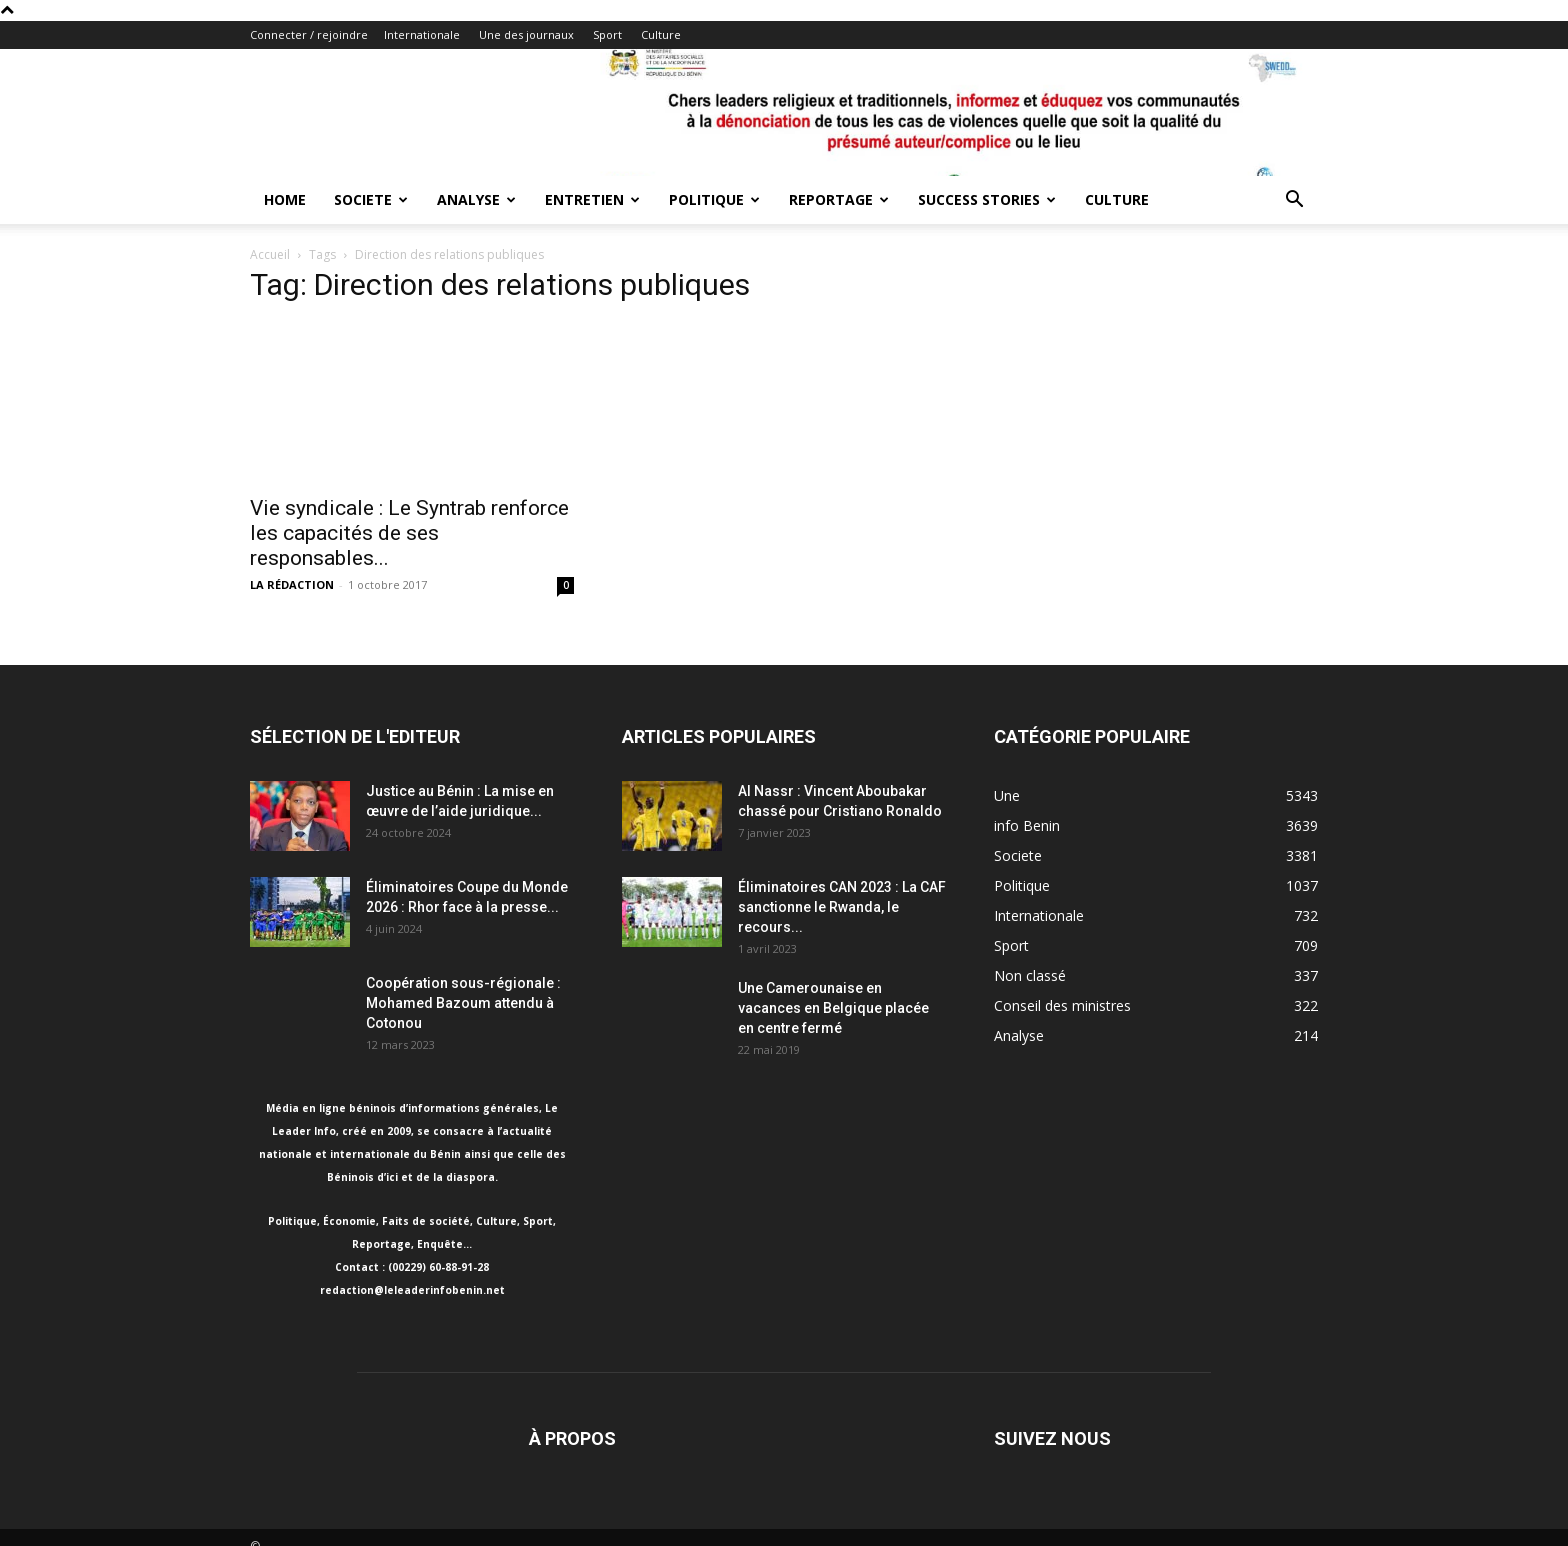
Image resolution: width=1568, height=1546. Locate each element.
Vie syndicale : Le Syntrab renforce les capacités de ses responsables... (409, 533)
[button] (1294, 201)
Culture (661, 34)
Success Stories (987, 199)
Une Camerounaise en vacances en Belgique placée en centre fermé (833, 1008)
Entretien (592, 199)
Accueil (270, 254)
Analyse (476, 199)
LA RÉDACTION (292, 584)
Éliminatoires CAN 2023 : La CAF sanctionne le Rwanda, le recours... (842, 907)
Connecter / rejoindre (309, 34)
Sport (607, 34)
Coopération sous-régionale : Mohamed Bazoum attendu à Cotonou (463, 1003)
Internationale (422, 34)
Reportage (839, 199)
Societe (371, 199)
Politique (714, 199)
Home (285, 199)
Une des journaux (526, 34)
